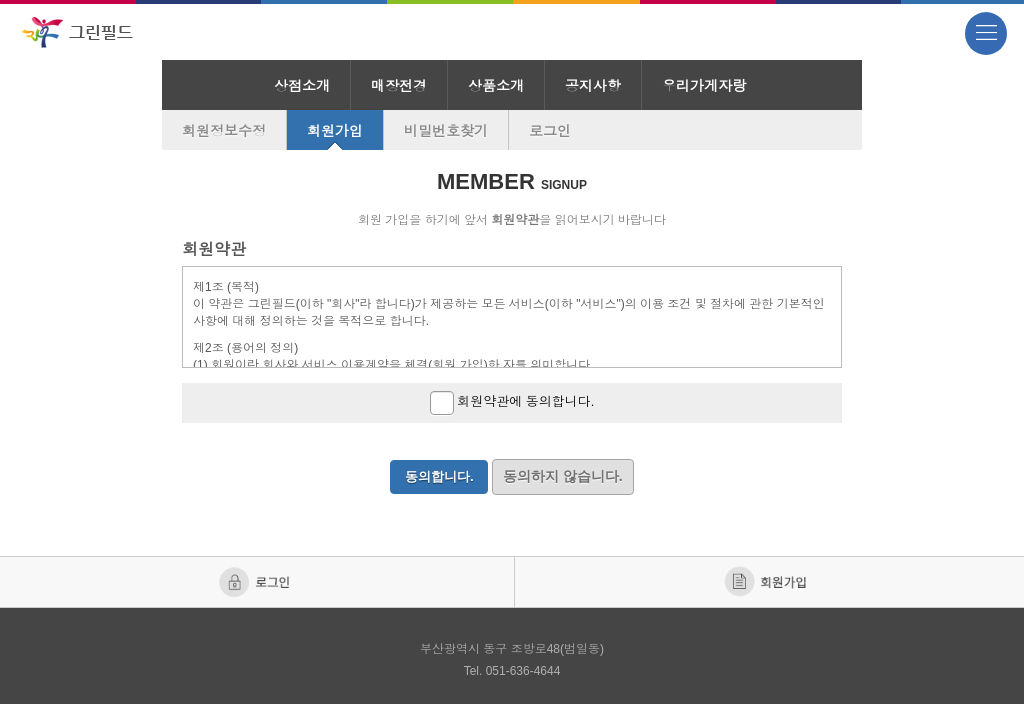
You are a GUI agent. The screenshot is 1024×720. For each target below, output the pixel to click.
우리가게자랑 (704, 86)
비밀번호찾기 (446, 131)
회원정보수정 (224, 131)
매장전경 (399, 86)
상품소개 (496, 86)
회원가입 (335, 131)
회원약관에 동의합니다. (512, 403)
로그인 (550, 131)
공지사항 (593, 86)
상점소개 (302, 86)
